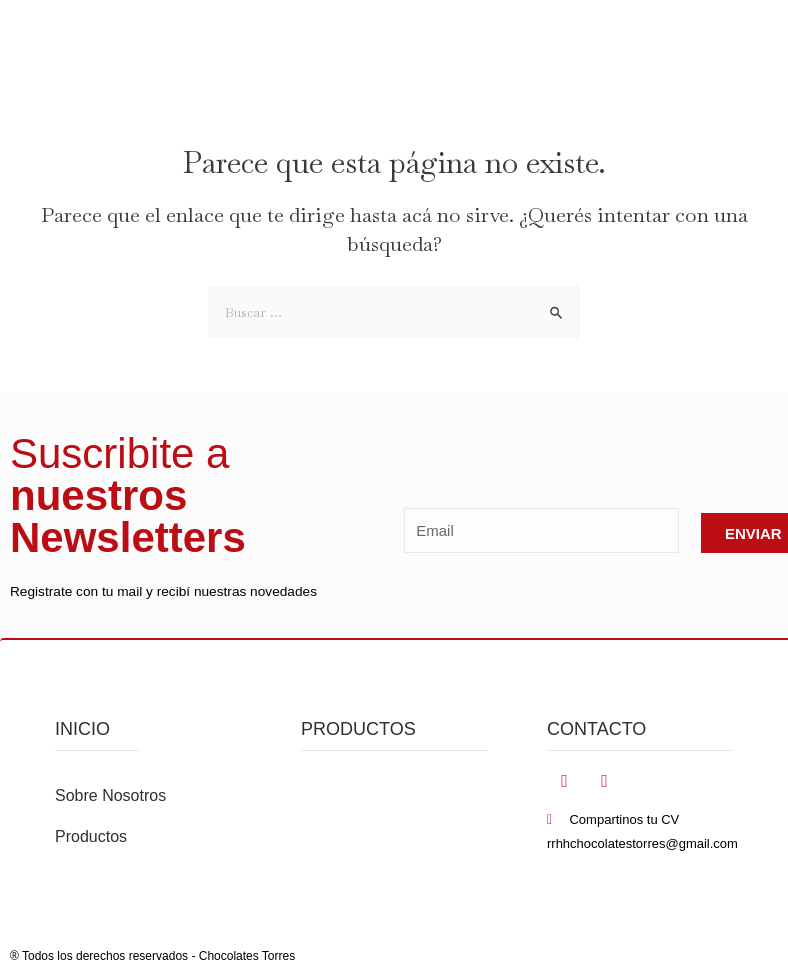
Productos (91, 836)
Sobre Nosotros (110, 795)
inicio (82, 729)
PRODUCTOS (358, 729)
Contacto (596, 729)
